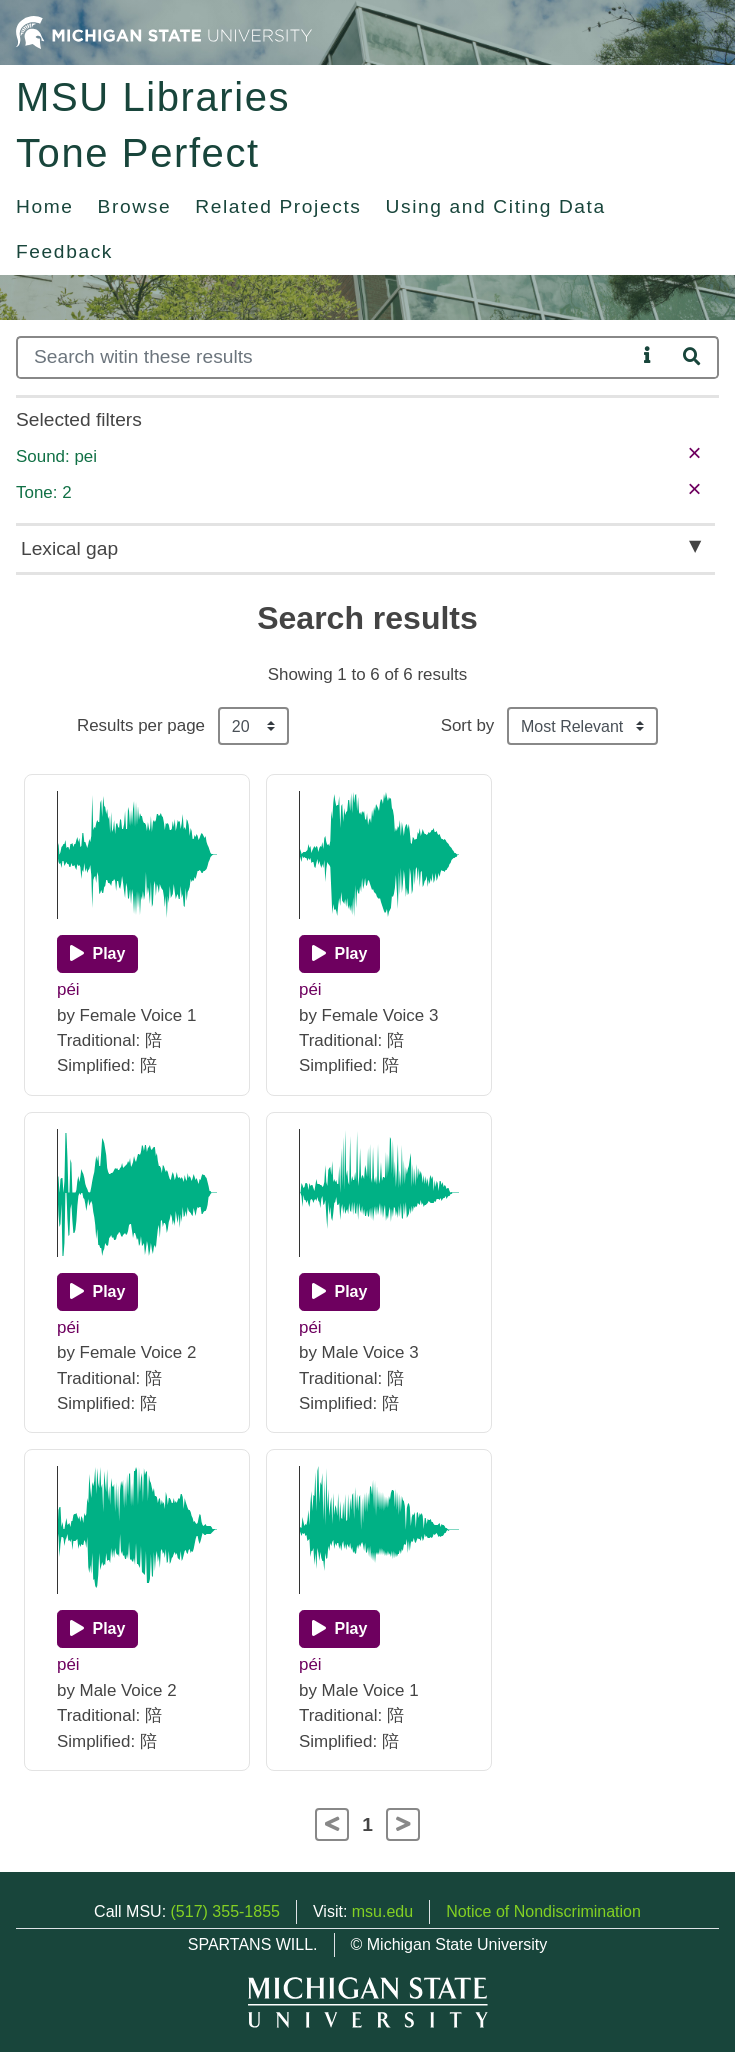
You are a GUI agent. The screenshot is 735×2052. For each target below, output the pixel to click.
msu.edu (382, 1911)
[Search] (326, 357)
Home (45, 206)
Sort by (468, 725)
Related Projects (278, 206)
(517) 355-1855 (225, 1911)
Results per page (141, 725)
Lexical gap (69, 548)
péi (68, 989)
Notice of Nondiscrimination (543, 1911)
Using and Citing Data (496, 206)
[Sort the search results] (582, 726)
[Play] (97, 954)
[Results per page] (253, 726)
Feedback (64, 251)
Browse (135, 206)
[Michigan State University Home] (164, 31)
